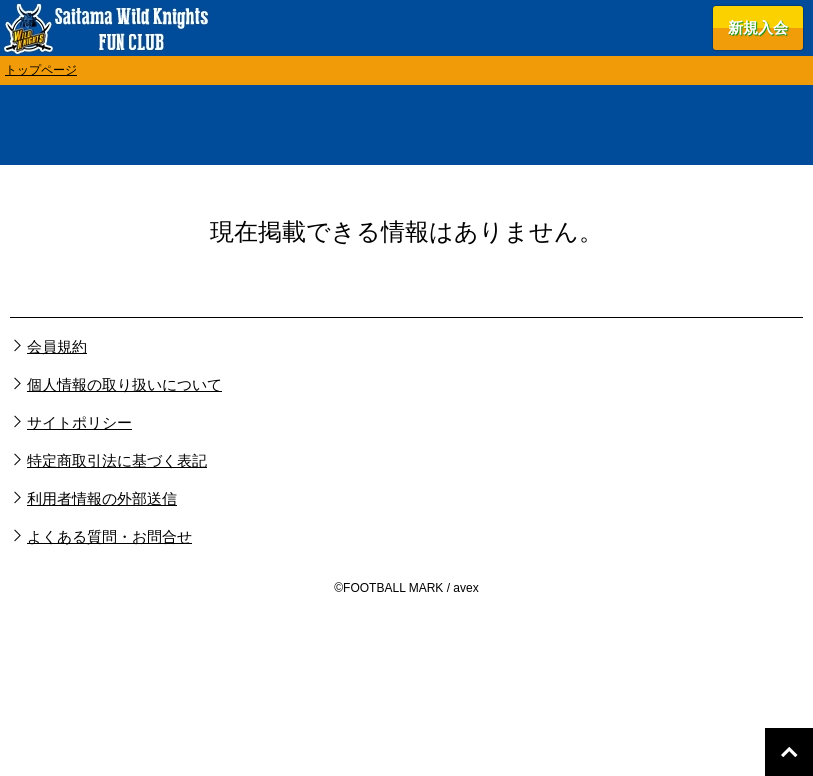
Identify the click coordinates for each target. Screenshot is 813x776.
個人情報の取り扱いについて (124, 384)
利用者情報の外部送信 (102, 498)
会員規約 (57, 346)
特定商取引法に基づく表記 (117, 460)
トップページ (41, 70)
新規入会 (758, 27)
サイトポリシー (79, 422)
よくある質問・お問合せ (109, 536)
